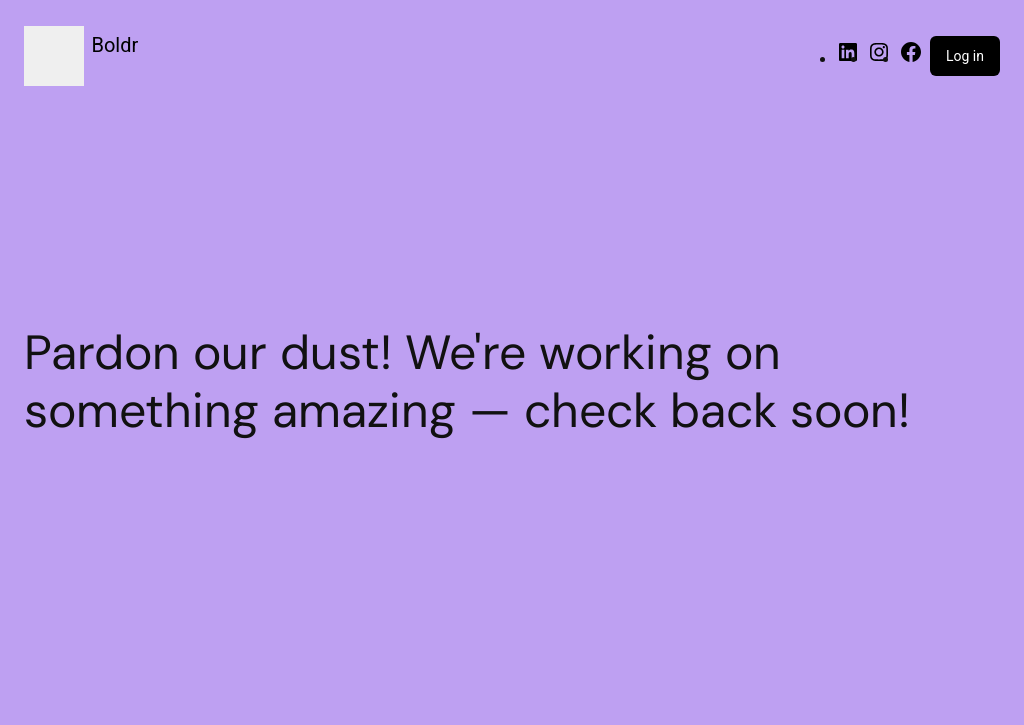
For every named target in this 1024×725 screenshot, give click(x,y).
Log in (965, 56)
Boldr (115, 45)
